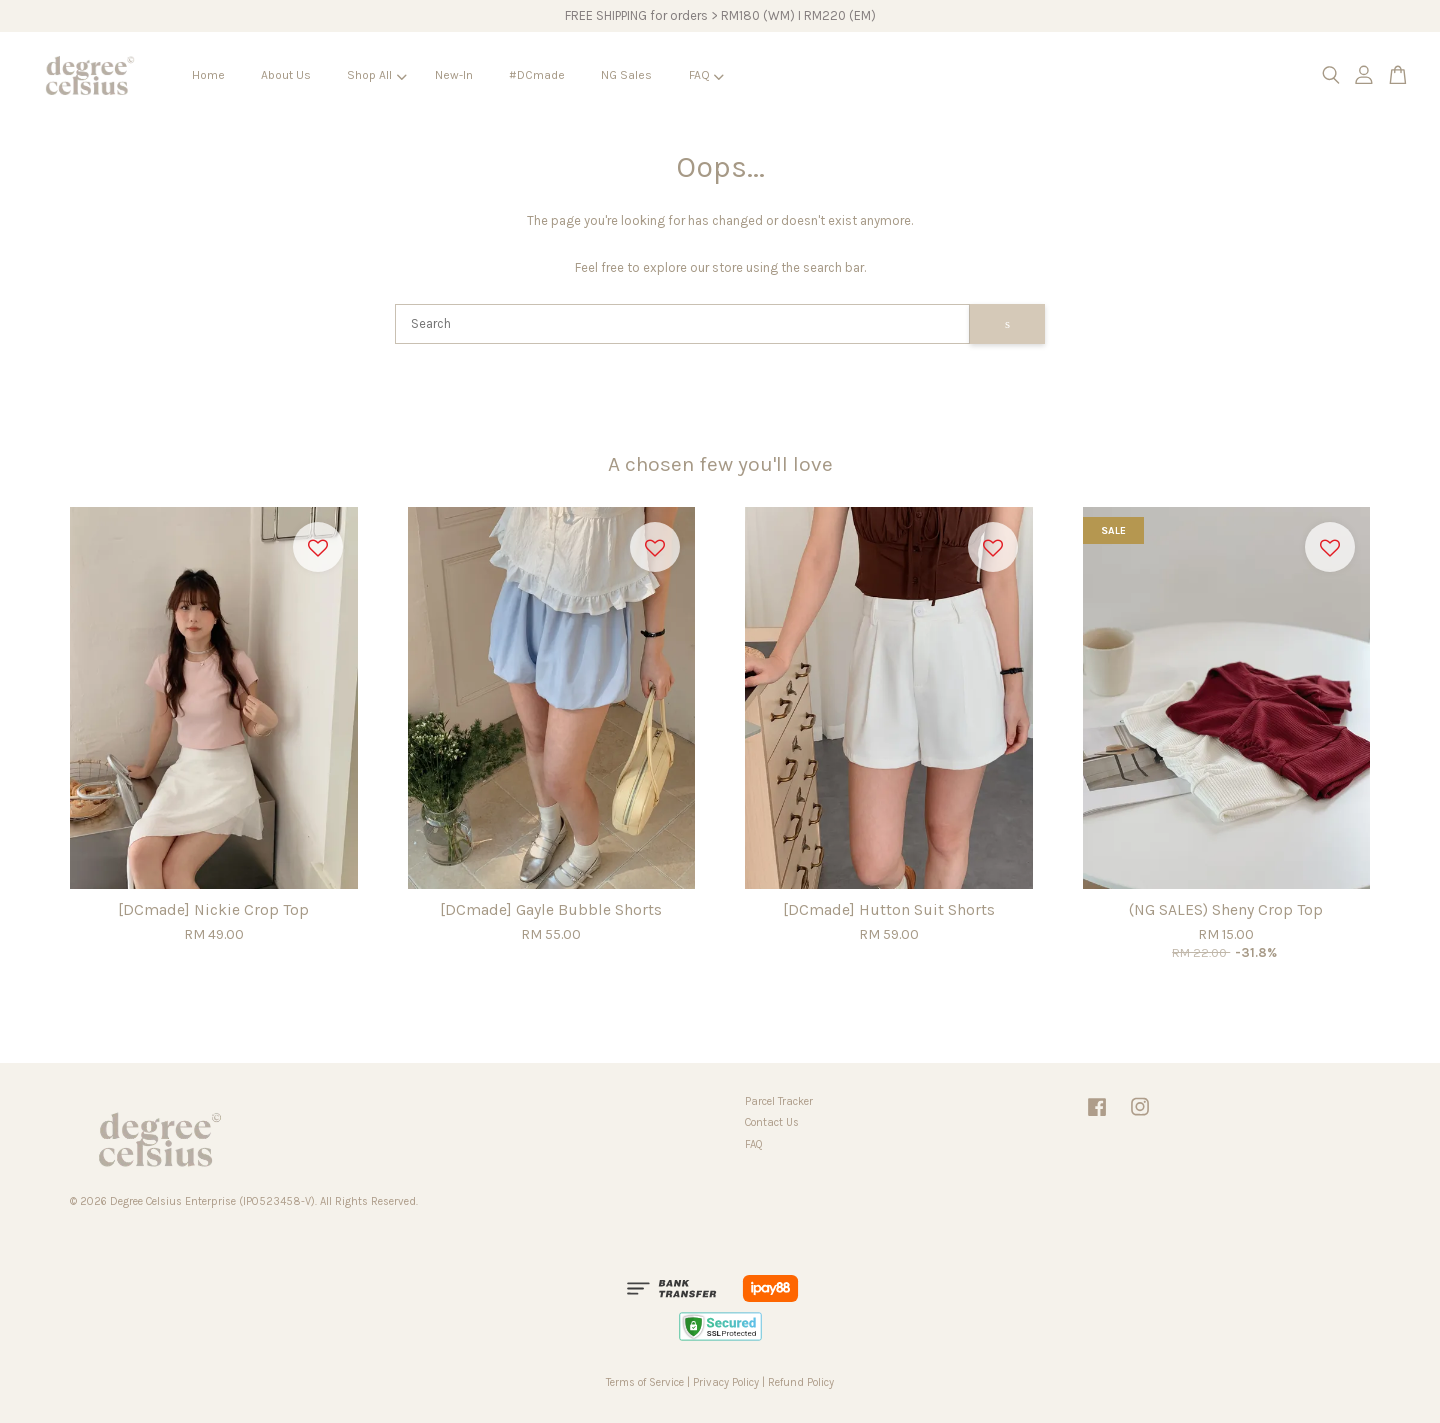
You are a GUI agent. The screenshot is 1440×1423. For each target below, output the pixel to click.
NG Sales (626, 75)
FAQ (706, 75)
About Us (286, 75)
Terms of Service (645, 1382)
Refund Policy (801, 1382)
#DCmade (537, 75)
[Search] (682, 324)
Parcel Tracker (779, 1101)
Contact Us (772, 1122)
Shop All (376, 75)
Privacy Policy (726, 1382)
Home (208, 75)
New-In (454, 75)
